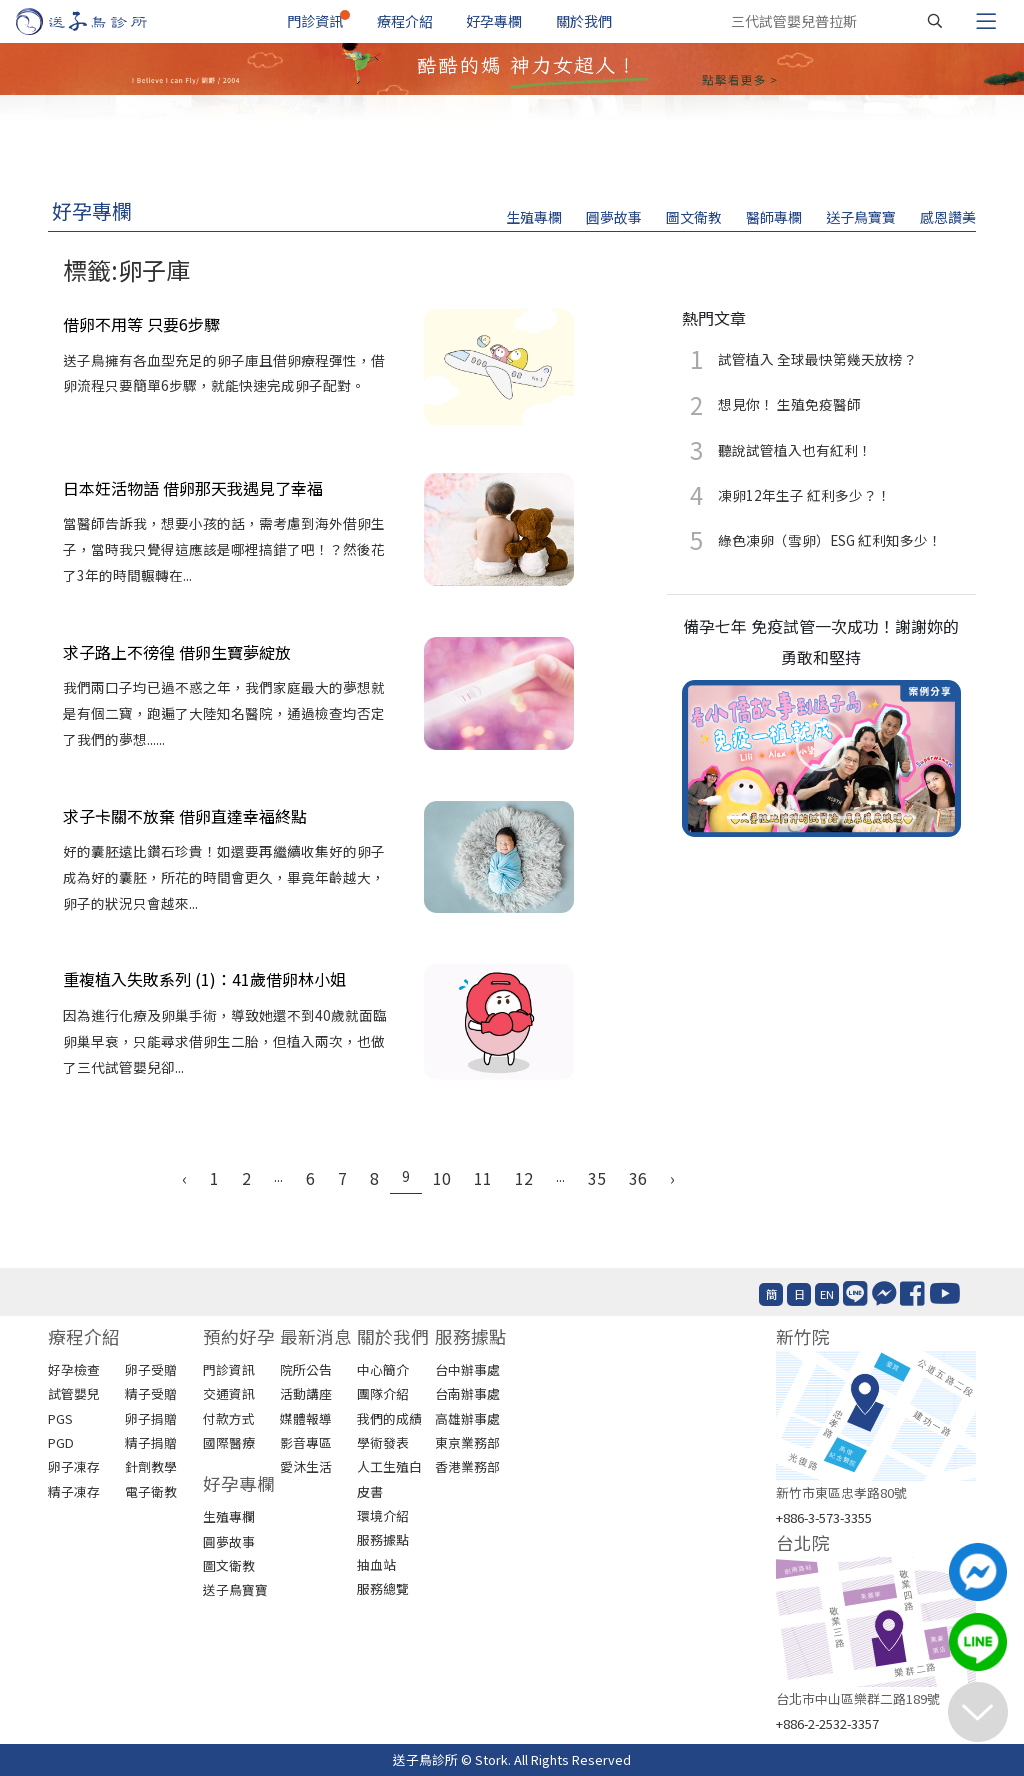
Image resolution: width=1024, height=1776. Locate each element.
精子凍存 (74, 1491)
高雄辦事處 (467, 1418)
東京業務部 (467, 1442)
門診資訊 (315, 21)
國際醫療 (229, 1442)
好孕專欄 (494, 21)
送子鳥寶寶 (861, 217)
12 (524, 1178)
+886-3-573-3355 (824, 1517)
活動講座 (306, 1393)
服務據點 (383, 1539)
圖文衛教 (694, 217)
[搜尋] (935, 21)
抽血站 (376, 1564)
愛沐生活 (306, 1466)
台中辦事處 (467, 1369)
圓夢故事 (614, 217)
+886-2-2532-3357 (827, 1723)
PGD (61, 1442)
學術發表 (383, 1442)
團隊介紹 (383, 1393)
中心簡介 (383, 1369)
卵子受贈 (151, 1369)
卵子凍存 (74, 1466)
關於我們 (584, 21)
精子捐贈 (151, 1442)
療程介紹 (405, 21)
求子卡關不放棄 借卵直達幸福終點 (185, 816)
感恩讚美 (948, 217)
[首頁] (100, 21)
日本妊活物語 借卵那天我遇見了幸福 (193, 488)
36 (638, 1178)
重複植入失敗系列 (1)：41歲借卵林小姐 (204, 979)
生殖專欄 (534, 217)
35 (597, 1178)
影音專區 (306, 1442)
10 (442, 1178)
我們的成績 (389, 1418)
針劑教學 (151, 1466)
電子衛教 (151, 1491)
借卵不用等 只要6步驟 (141, 324)
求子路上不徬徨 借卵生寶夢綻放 (177, 652)
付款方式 (229, 1418)
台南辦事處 (467, 1393)
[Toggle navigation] (986, 21)
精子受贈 (151, 1393)
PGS (60, 1418)
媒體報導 (306, 1418)
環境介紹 (383, 1515)
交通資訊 (229, 1393)
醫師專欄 (774, 217)
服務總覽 (383, 1588)
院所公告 (306, 1369)
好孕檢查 (74, 1369)
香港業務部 (467, 1466)
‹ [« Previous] (184, 1178)
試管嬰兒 (74, 1393)
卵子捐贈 (151, 1418)
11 (483, 1178)
